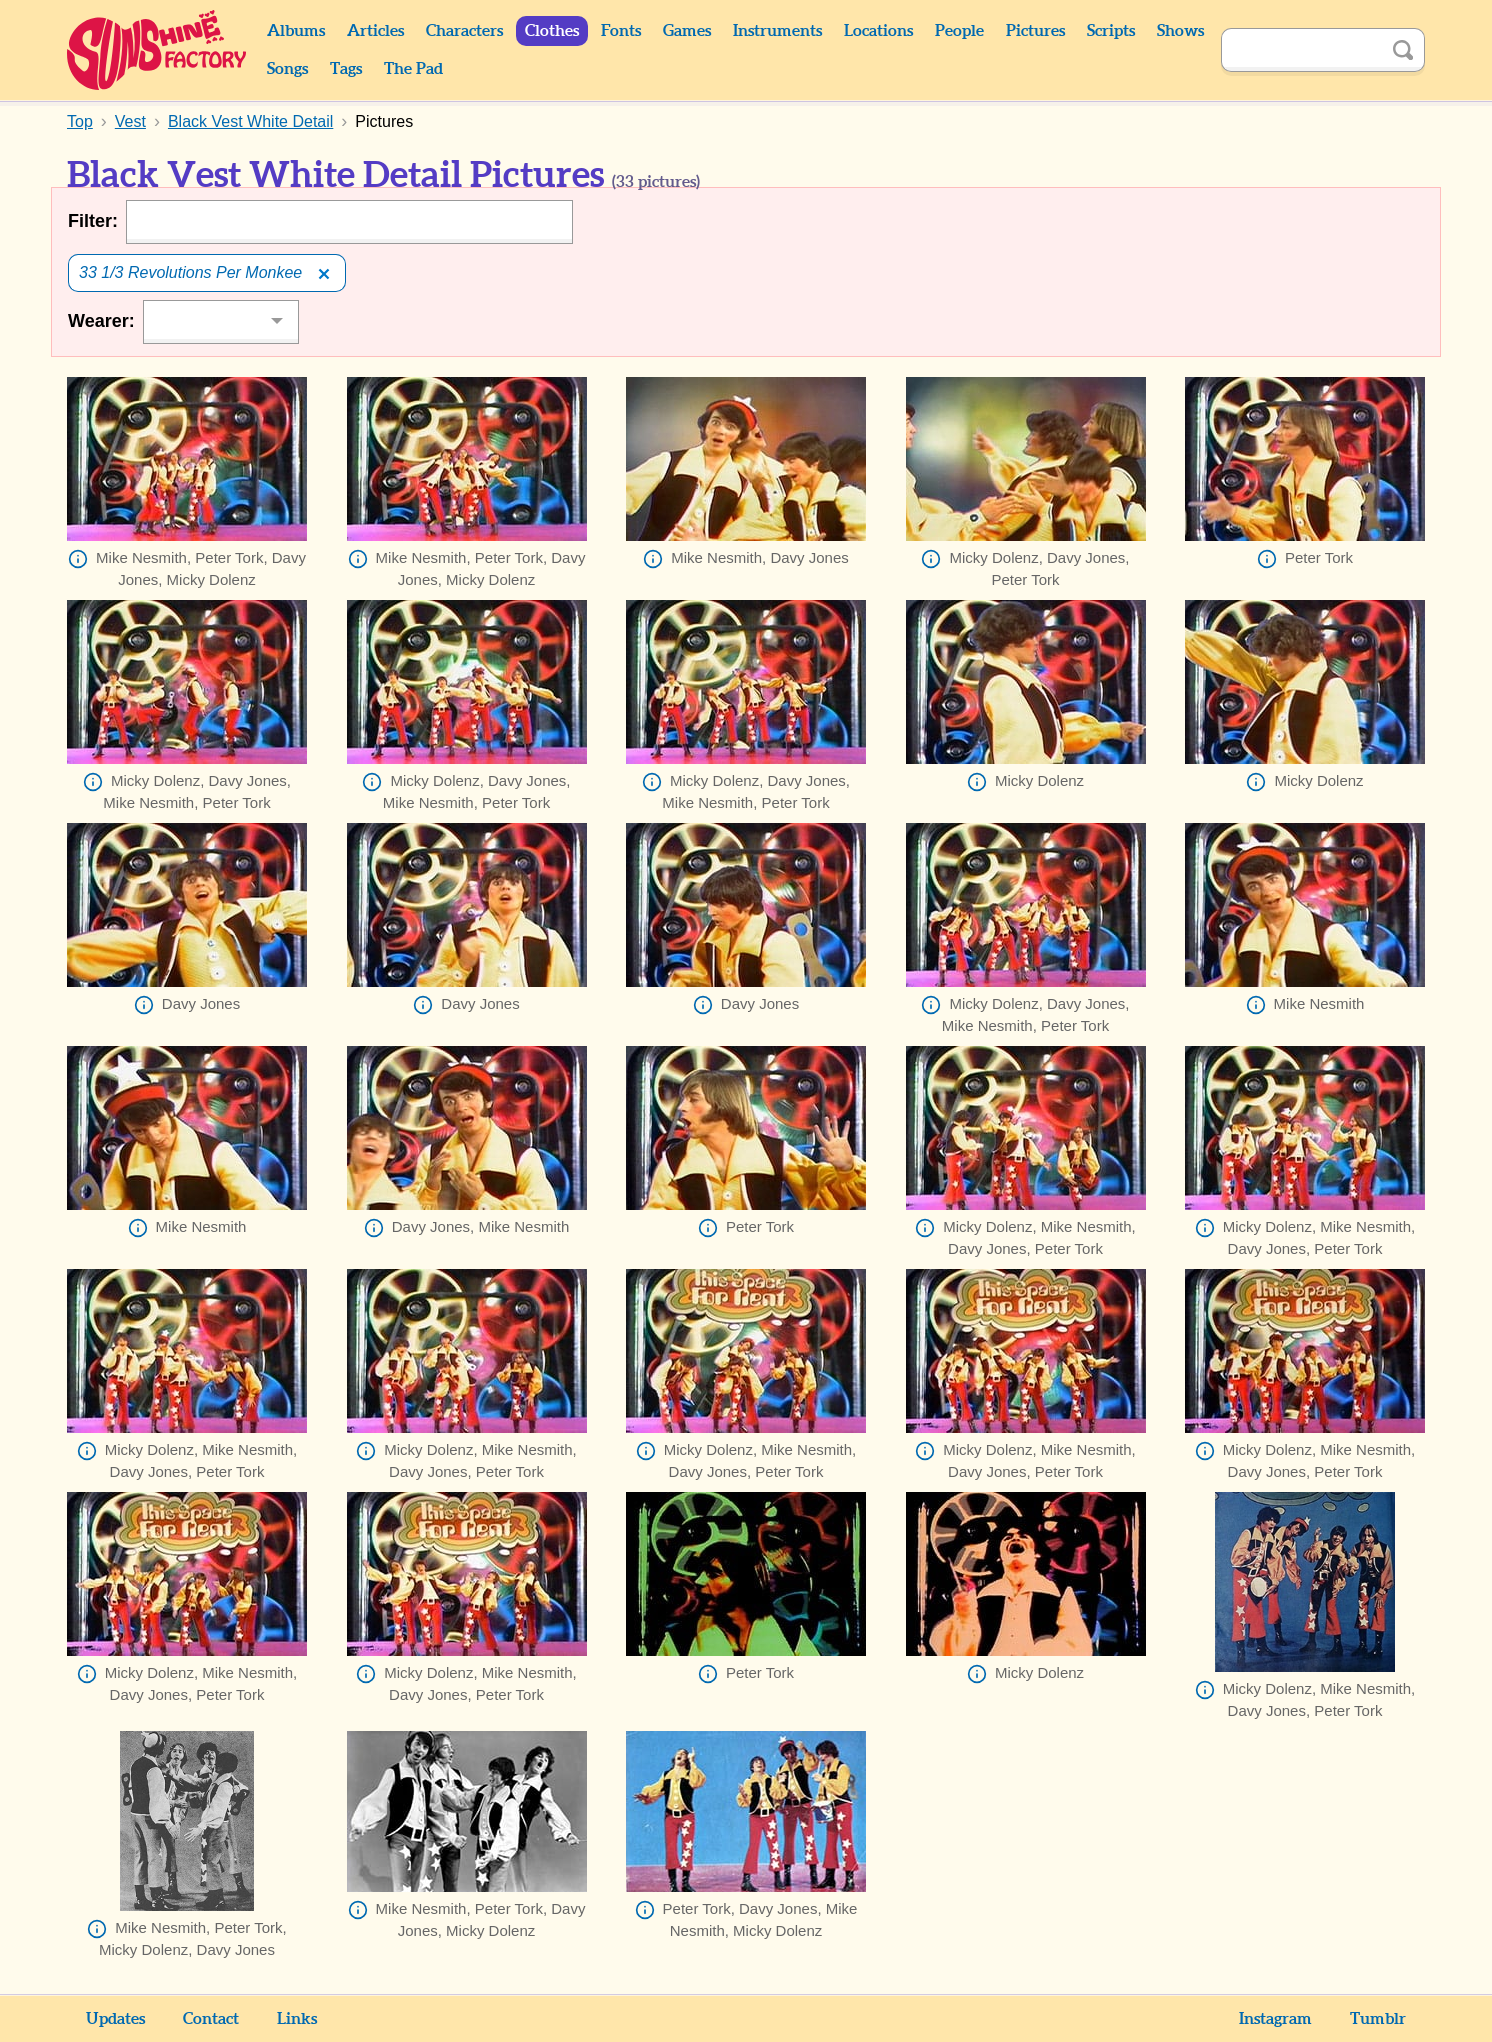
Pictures (1035, 31)
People (959, 31)
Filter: (93, 221)
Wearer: (101, 321)
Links (297, 2019)
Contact (211, 2019)
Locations (878, 31)
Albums (296, 31)
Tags (346, 69)
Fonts (621, 31)
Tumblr (1378, 2019)
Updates (115, 2019)
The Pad (413, 69)
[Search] (1301, 50)
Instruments (777, 31)
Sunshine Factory (157, 50)
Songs (287, 69)
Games (687, 31)
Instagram (1275, 2019)
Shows (1180, 31)
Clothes (552, 31)
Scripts (1111, 31)
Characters (464, 31)
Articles (375, 31)
